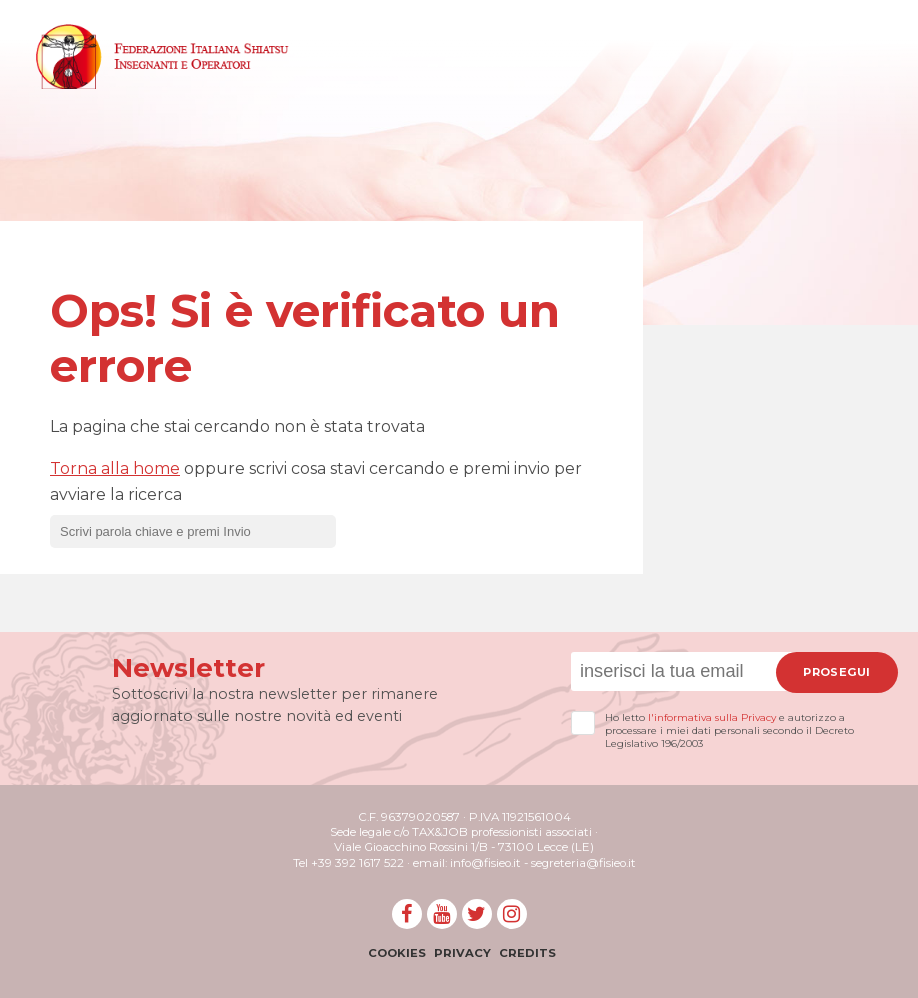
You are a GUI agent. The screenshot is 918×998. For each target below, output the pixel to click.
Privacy (462, 953)
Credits (527, 953)
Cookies (397, 953)
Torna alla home (115, 468)
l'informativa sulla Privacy (712, 717)
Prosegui (836, 672)
